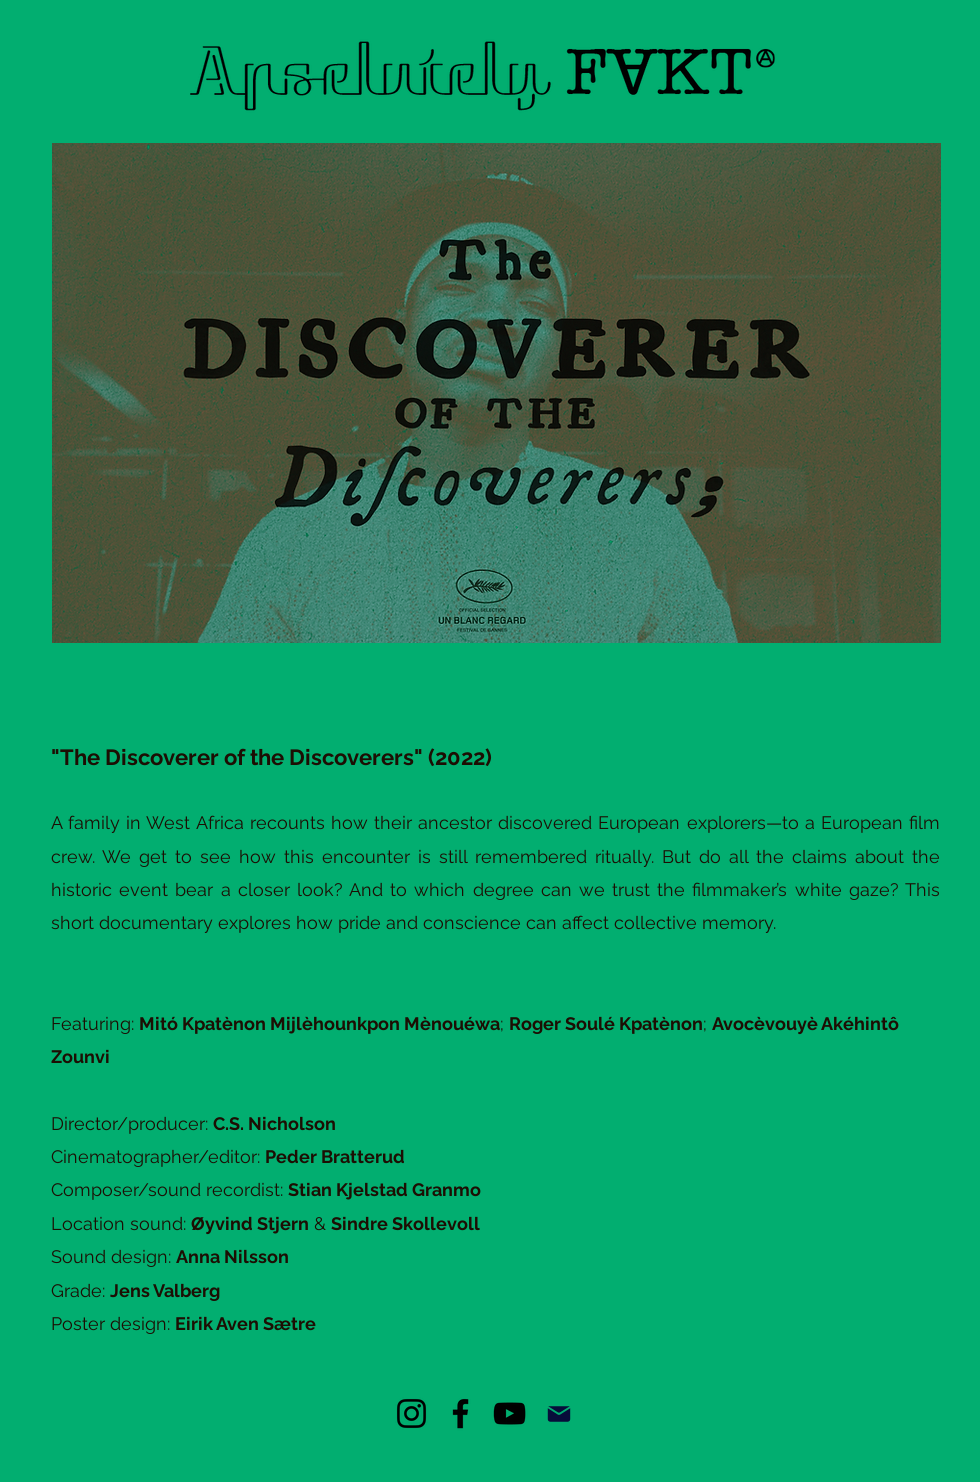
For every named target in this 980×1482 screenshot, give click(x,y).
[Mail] (558, 1413)
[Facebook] (460, 1413)
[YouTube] (509, 1413)
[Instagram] (411, 1413)
